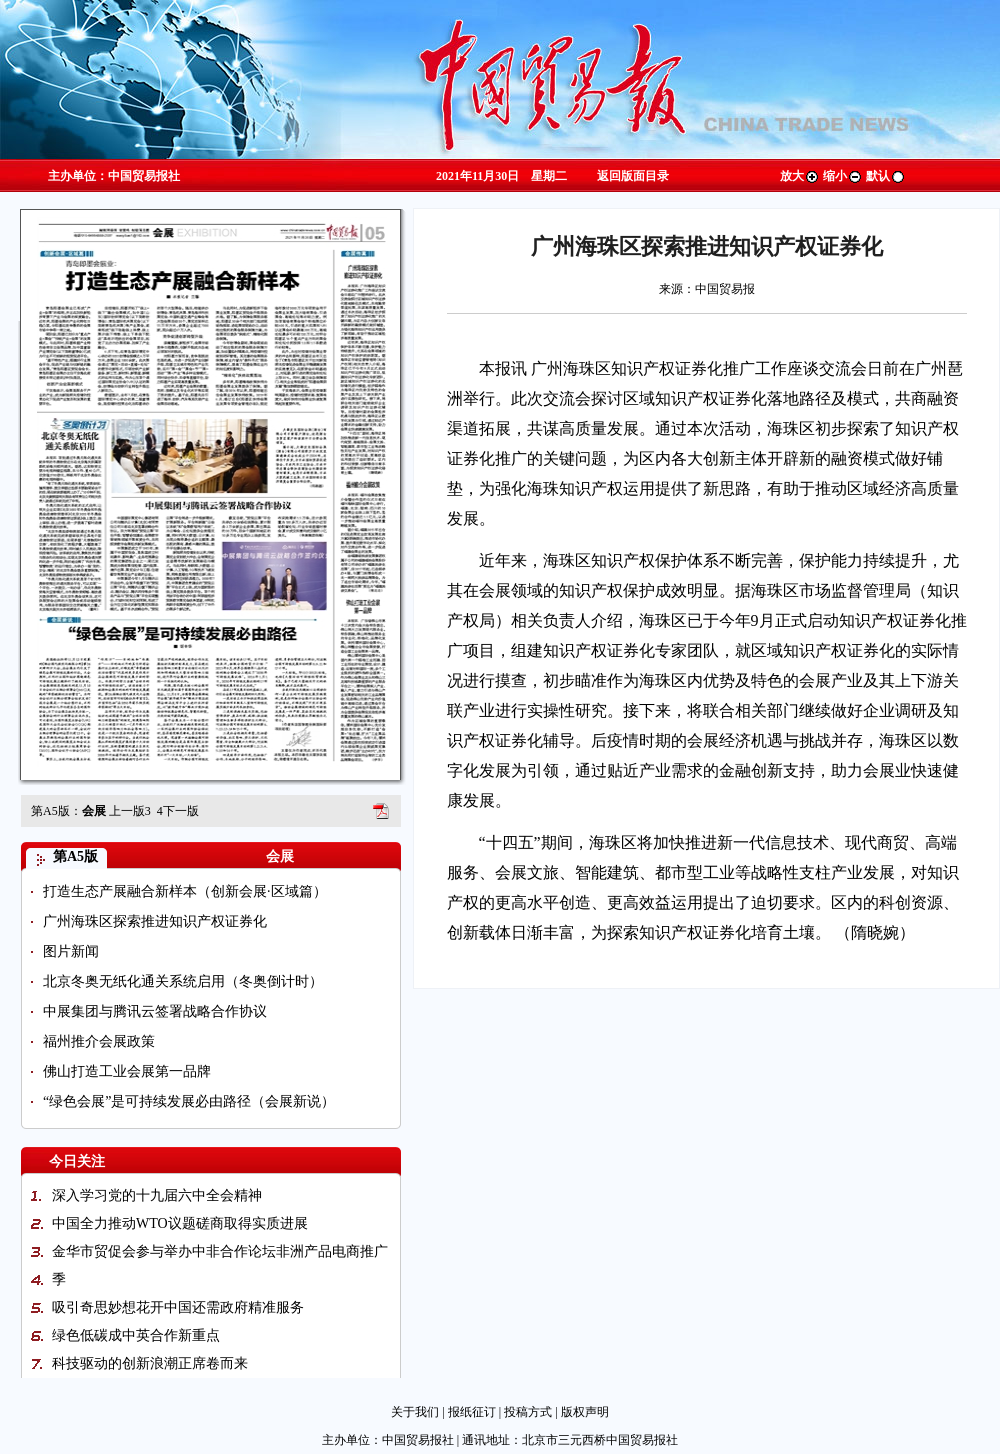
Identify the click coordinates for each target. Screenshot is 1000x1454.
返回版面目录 (633, 176)
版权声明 (585, 1412)
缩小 (843, 176)
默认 (886, 176)
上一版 (130, 811)
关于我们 (415, 1412)
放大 (800, 176)
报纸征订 (472, 1412)
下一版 (178, 811)
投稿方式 (528, 1412)
